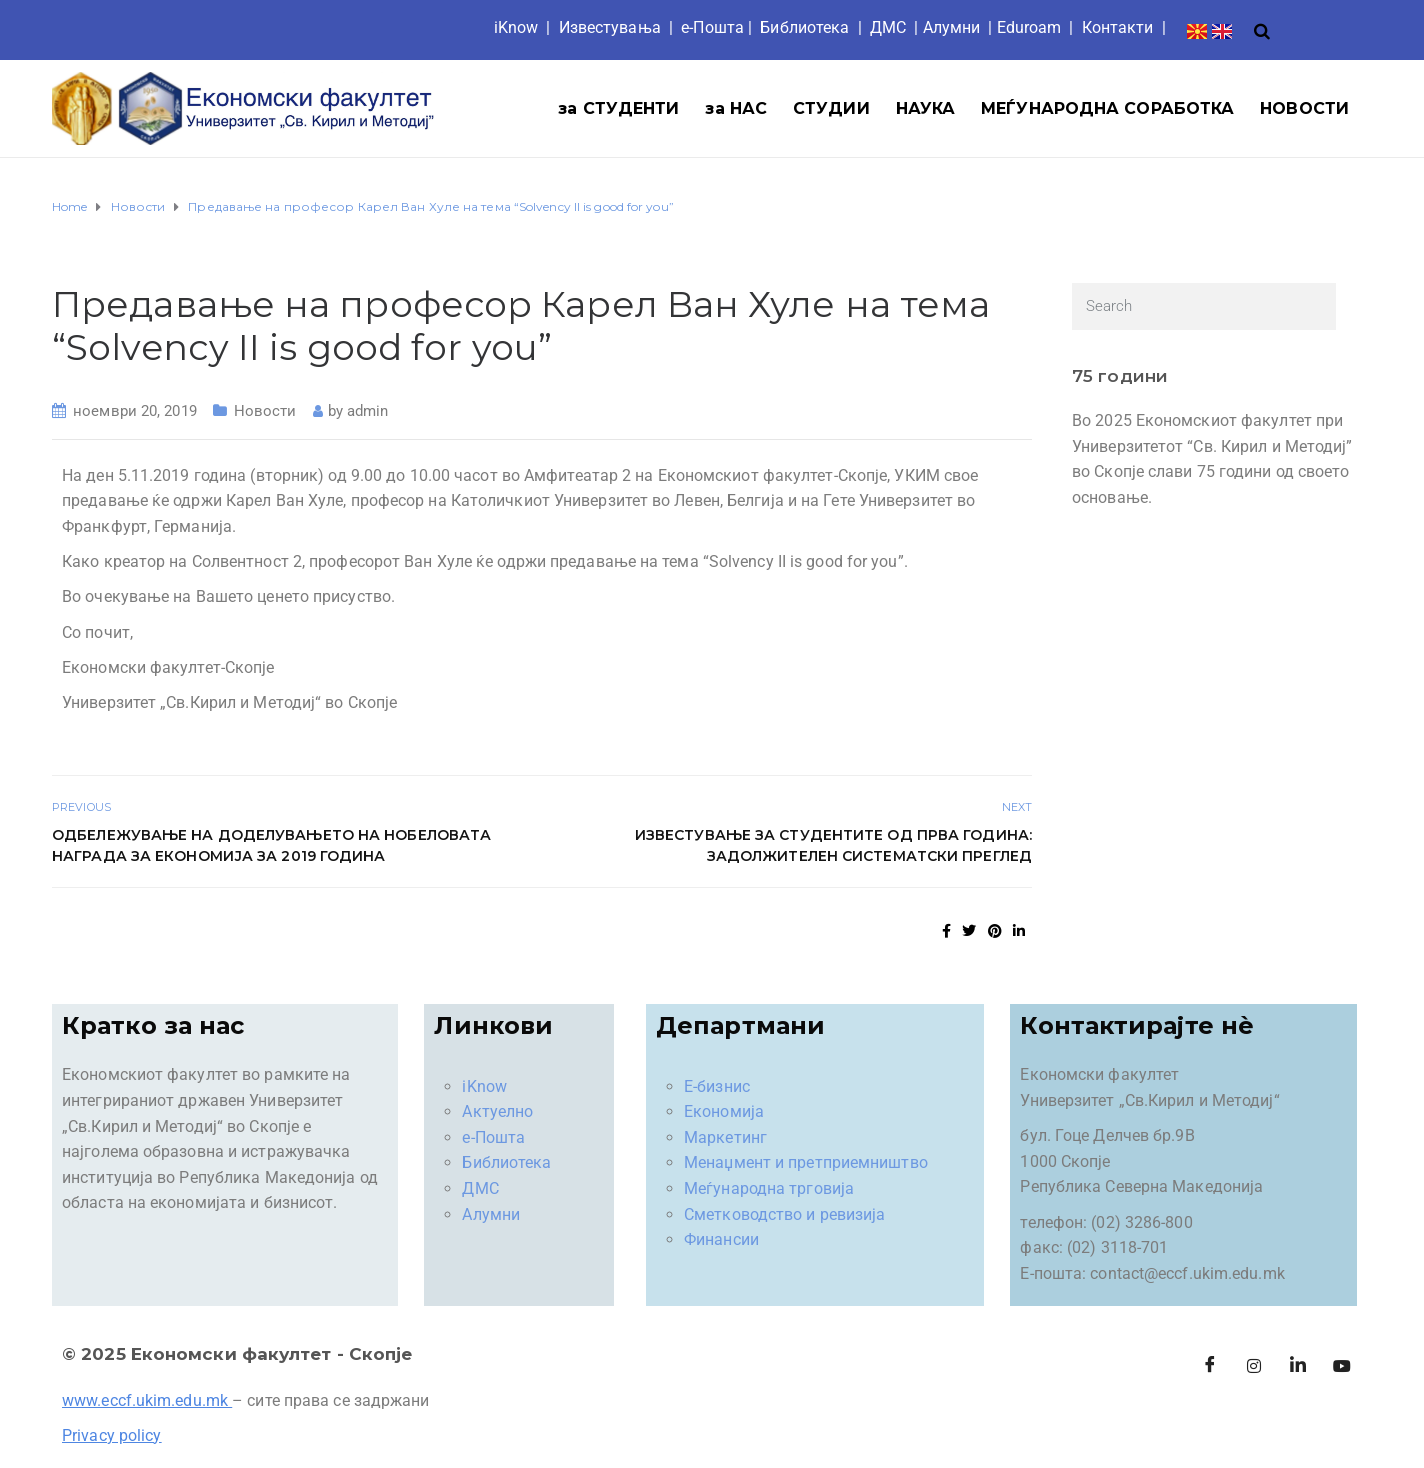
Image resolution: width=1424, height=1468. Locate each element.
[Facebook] (1210, 1366)
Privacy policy (111, 1435)
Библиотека (804, 27)
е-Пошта (712, 27)
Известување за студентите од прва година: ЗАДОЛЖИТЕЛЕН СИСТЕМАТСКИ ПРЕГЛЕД (833, 845)
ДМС (888, 27)
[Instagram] (1254, 1366)
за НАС (736, 108)
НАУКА (926, 108)
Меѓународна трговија (769, 1188)
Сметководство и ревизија (784, 1214)
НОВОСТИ (1304, 108)
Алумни (491, 1214)
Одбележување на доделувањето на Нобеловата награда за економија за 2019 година (271, 845)
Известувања (610, 27)
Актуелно (497, 1111)
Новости (265, 411)
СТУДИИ (831, 108)
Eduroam (1029, 27)
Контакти (1118, 27)
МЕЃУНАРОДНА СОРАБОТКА (1107, 108)
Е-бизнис (717, 1086)
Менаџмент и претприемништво (806, 1162)
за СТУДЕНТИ (618, 108)
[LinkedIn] (1298, 1366)
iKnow (516, 27)
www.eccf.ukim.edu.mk (145, 1400)
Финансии (721, 1239)
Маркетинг (725, 1137)
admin (368, 411)
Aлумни (952, 27)
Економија (724, 1111)
